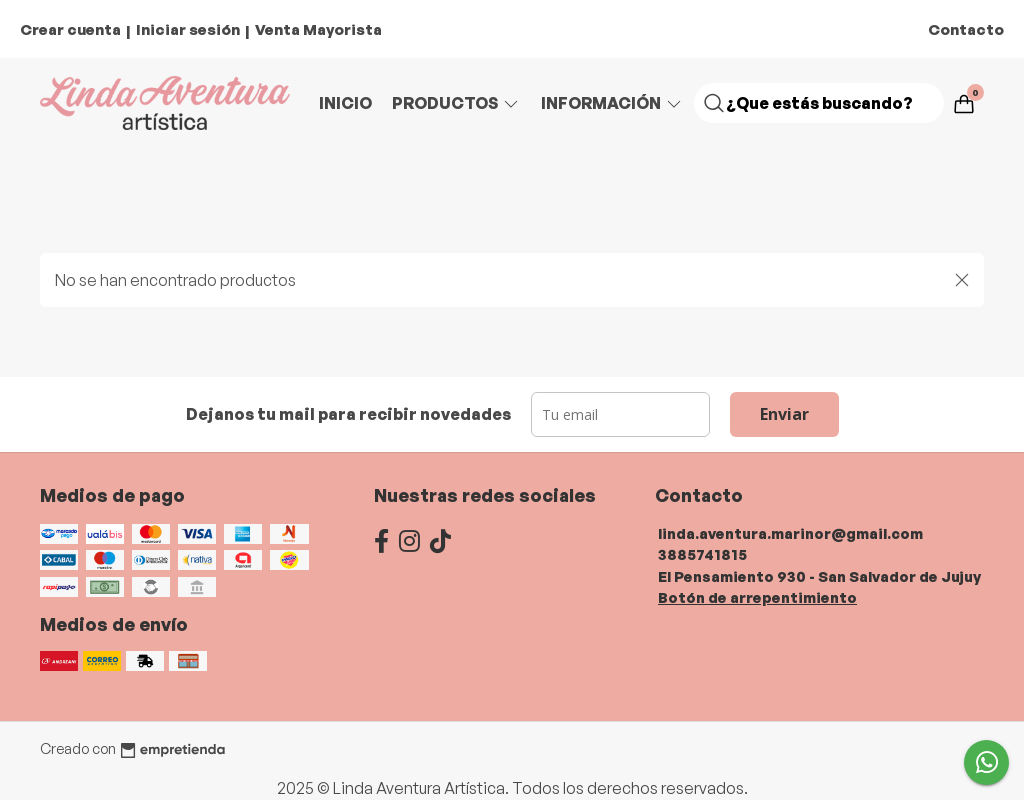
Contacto (966, 29)
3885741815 (702, 554)
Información (612, 103)
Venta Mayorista (318, 29)
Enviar (784, 414)
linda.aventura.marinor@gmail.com (790, 533)
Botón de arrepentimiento (757, 597)
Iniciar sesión (188, 29)
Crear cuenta (70, 29)
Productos (456, 103)
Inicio (345, 103)
